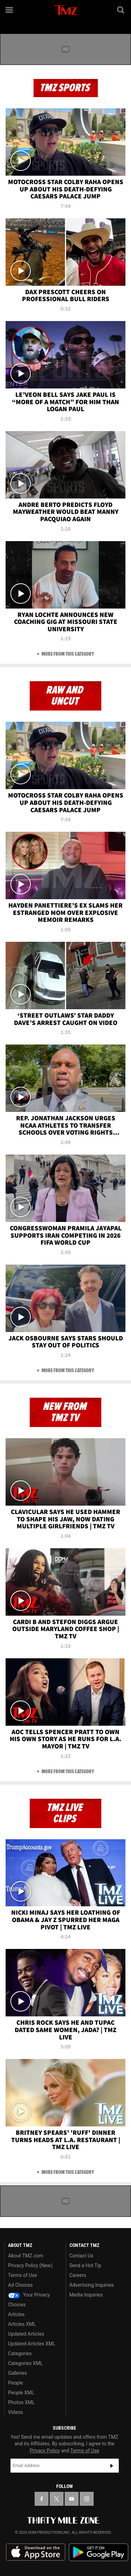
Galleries (17, 2373)
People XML (21, 2392)
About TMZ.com (25, 2255)
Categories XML (25, 2363)
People (15, 2383)
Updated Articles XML (31, 2343)
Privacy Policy (45, 2450)
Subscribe (112, 2466)
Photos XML (21, 2402)
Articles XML (22, 2324)
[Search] (121, 10)
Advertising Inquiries (92, 2285)
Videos (15, 2412)
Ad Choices (20, 2285)
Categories (19, 2353)
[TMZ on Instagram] (87, 2499)
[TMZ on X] (57, 2499)
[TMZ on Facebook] (42, 2499)
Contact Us (82, 2255)
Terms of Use (22, 2275)
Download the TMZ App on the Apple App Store (35, 2552)
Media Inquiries (86, 2295)
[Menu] (10, 10)
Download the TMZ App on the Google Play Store (98, 2552)
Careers (78, 2275)
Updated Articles (26, 2334)
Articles (16, 2314)
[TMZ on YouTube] (72, 2499)
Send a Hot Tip (85, 2265)
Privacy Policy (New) (30, 2265)
